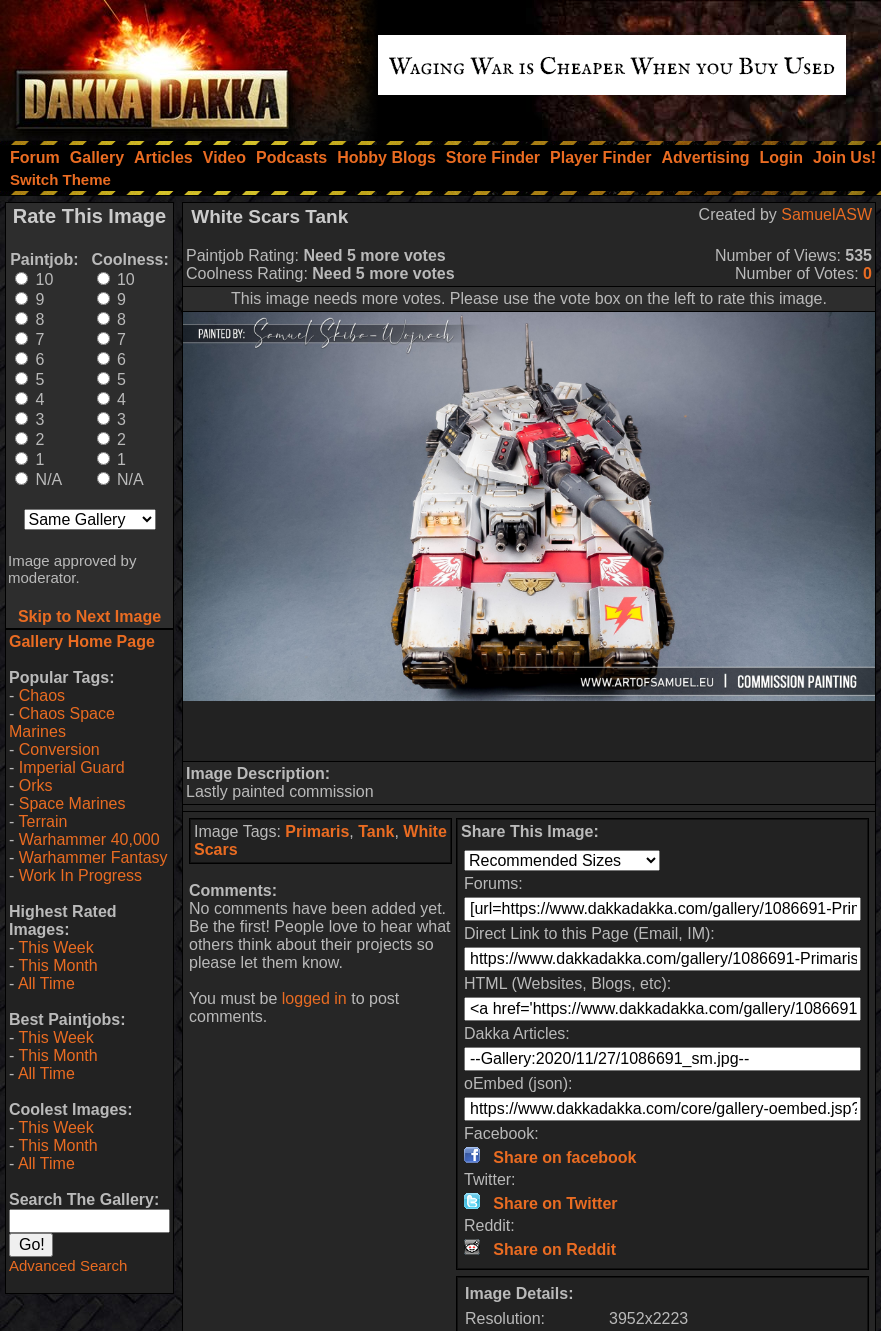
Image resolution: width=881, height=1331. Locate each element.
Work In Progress (80, 875)
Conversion (59, 749)
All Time (46, 983)
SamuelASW (826, 214)
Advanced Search (68, 1265)
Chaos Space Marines (62, 722)
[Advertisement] (529, 731)
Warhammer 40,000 (89, 839)
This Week (55, 947)
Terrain (42, 821)
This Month (57, 965)
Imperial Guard (72, 767)
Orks (36, 785)
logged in (314, 998)
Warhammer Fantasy (93, 857)
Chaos (42, 695)
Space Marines (72, 803)
